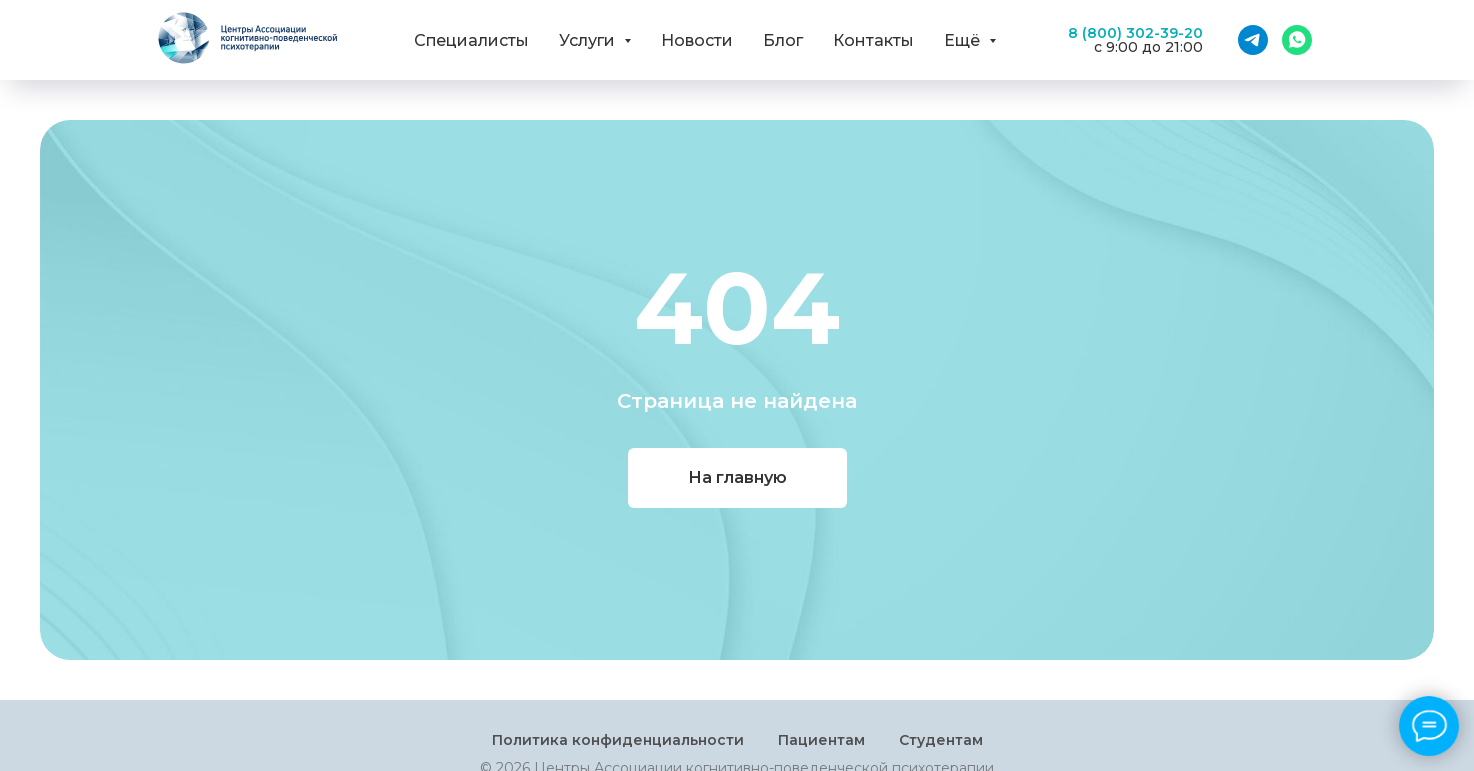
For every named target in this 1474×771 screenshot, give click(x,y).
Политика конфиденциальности (618, 740)
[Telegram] (1253, 40)
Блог (783, 40)
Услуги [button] (589, 40)
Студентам (941, 740)
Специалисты (471, 40)
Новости (697, 40)
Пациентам (821, 740)
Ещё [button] (964, 40)
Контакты (873, 40)
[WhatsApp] (1297, 40)
